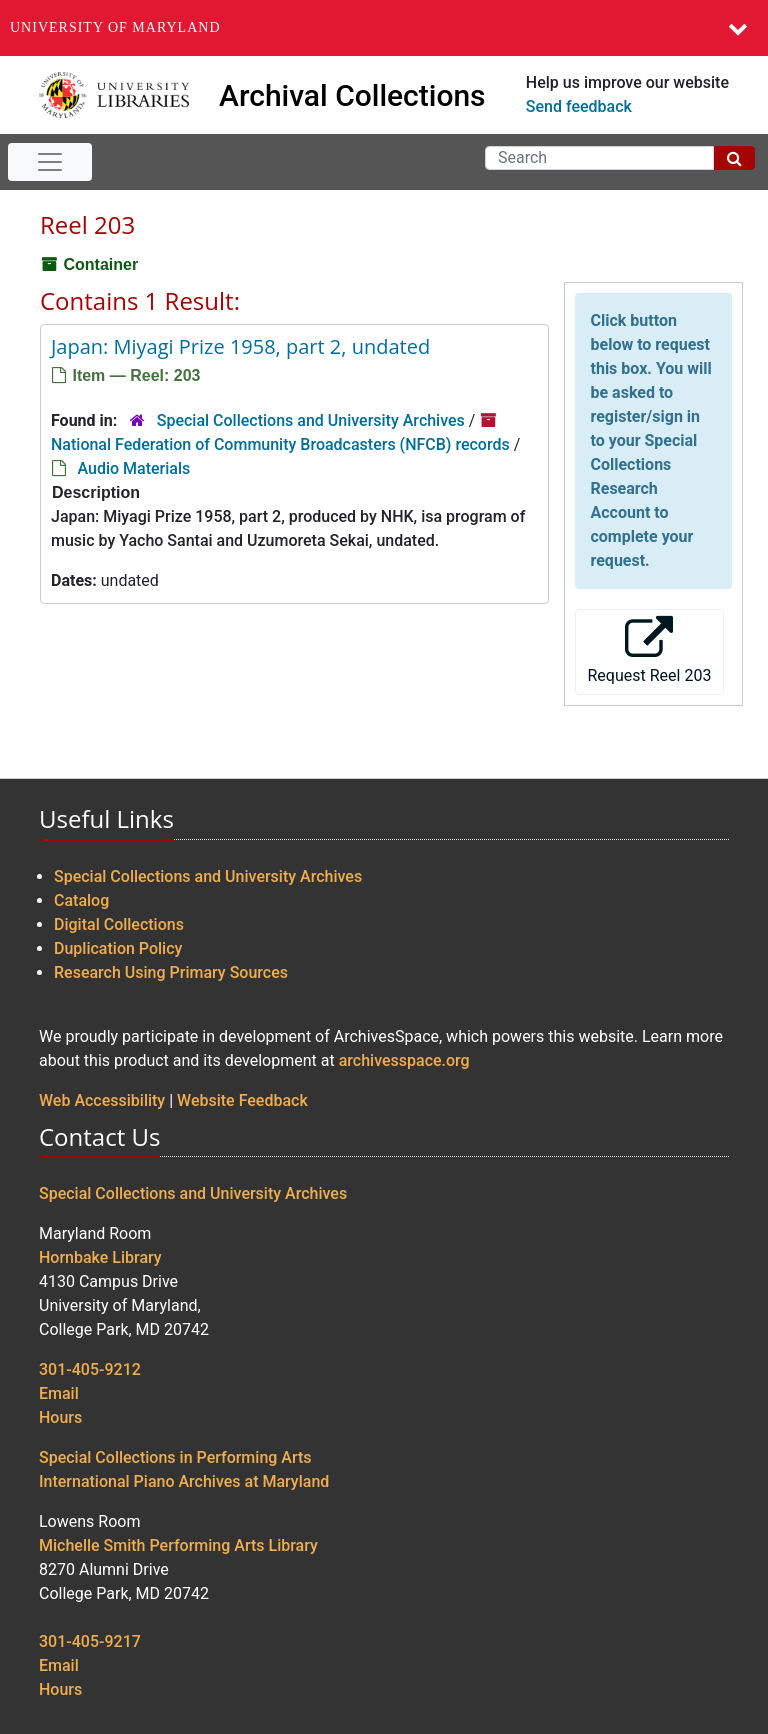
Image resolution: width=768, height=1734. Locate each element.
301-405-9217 (90, 1641)
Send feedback (579, 106)
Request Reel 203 (650, 650)
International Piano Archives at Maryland (184, 1481)
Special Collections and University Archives (311, 420)
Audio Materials (133, 468)
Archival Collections (352, 95)
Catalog (81, 900)
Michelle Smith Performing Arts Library (178, 1545)
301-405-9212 (90, 1369)
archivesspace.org (404, 1060)
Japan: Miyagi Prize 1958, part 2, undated (240, 346)
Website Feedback (242, 1100)
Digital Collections (119, 924)
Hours (60, 1417)
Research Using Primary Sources (171, 972)
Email (59, 1393)
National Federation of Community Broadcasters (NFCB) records (280, 444)
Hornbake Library (100, 1257)
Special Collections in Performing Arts (175, 1457)
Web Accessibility (102, 1100)
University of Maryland (115, 27)
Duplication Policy (118, 948)
